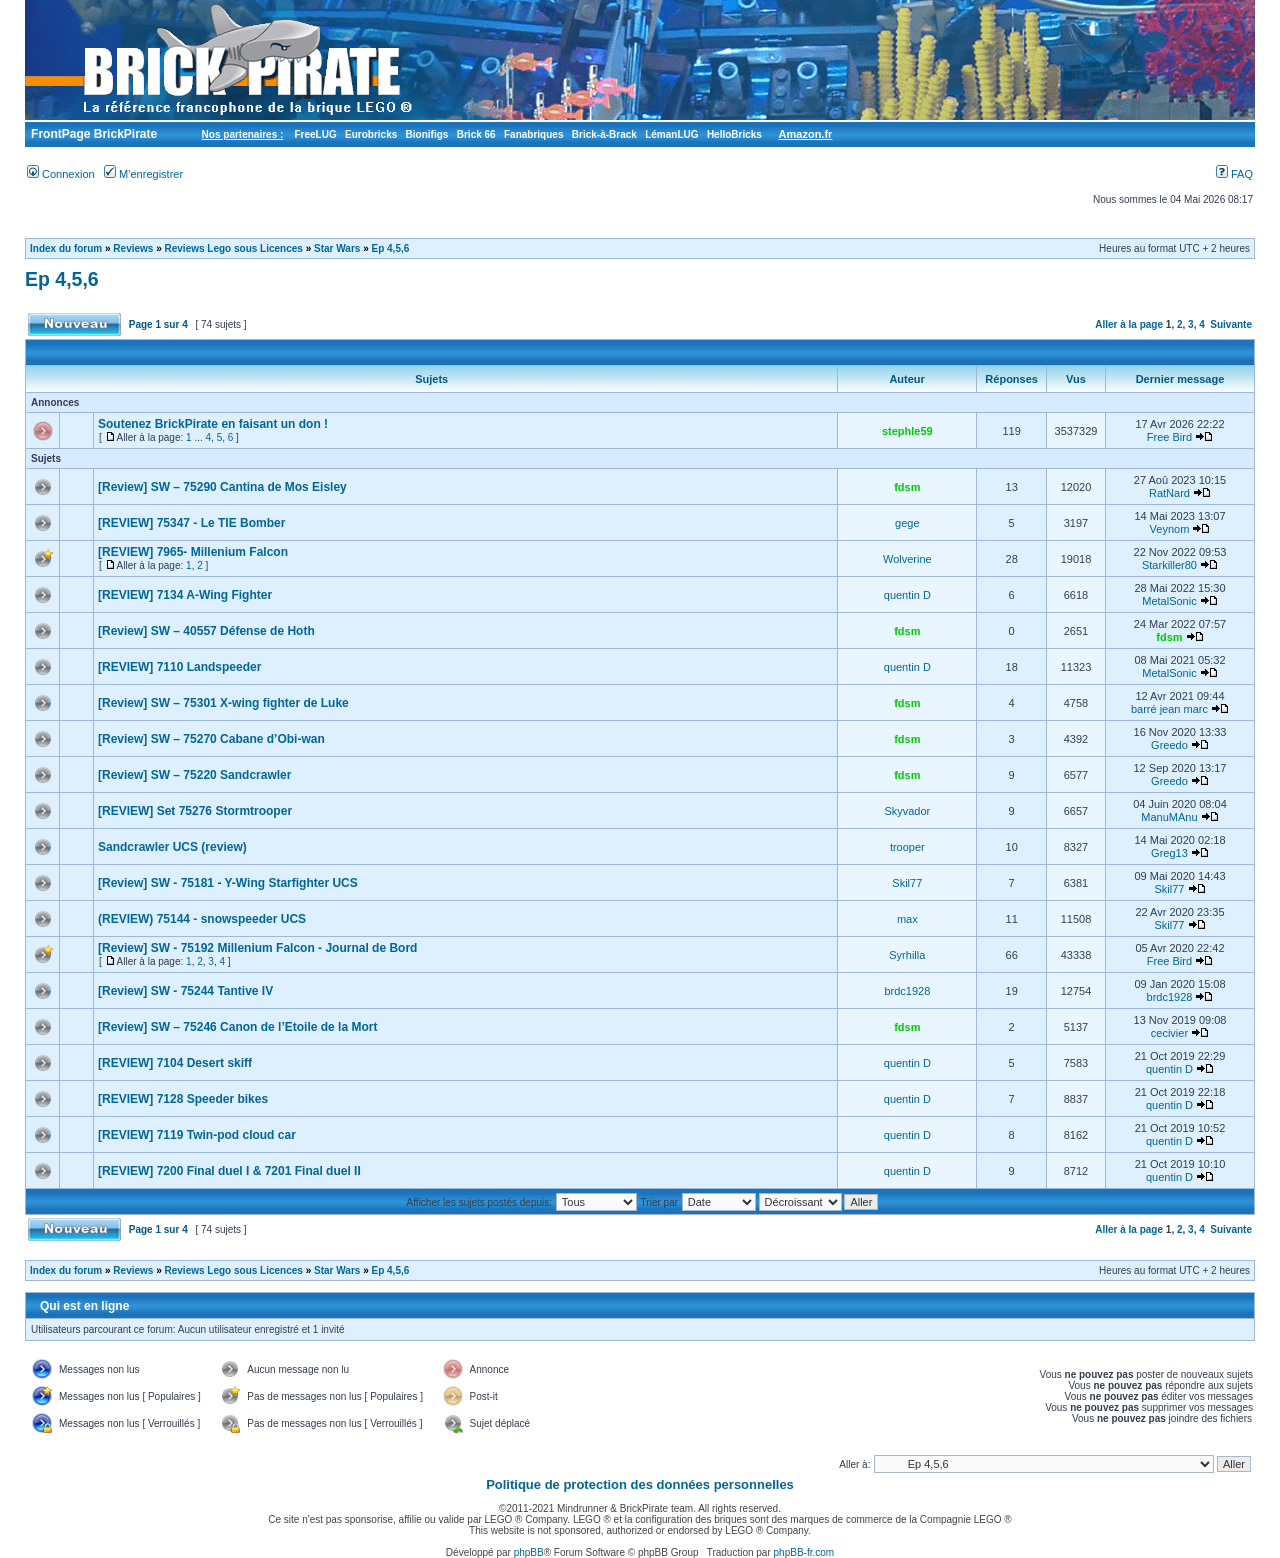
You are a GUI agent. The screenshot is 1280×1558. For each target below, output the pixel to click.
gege (907, 523)
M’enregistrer (143, 174)
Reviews (133, 248)
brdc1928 (907, 991)
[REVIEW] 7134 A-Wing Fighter (185, 595)
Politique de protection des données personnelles (640, 1484)
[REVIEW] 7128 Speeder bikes (183, 1099)
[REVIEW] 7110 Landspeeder (179, 667)
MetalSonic (1169, 601)
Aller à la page (1129, 324)
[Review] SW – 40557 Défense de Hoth (206, 631)
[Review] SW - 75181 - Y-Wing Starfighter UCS (228, 883)
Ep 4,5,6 (390, 248)
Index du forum (66, 248)
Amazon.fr (806, 134)
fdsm (907, 487)
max (907, 919)
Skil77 (907, 883)
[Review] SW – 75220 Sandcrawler (194, 775)
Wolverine (907, 559)
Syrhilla (907, 955)
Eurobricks (371, 134)
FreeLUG (315, 134)
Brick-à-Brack (604, 134)
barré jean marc (1169, 709)
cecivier (1169, 1033)
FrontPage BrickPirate (92, 134)
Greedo (1169, 745)
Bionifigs (427, 134)
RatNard (1169, 493)
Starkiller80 (1169, 565)
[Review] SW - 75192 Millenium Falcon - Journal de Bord (257, 948)
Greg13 (1169, 853)
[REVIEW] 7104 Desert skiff (175, 1063)
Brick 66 (476, 134)
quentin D (907, 595)
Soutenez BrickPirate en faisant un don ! (213, 424)
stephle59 (907, 431)
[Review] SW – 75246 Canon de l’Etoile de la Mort (237, 1027)
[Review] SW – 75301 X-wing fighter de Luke (223, 703)
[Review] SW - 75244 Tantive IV (185, 991)
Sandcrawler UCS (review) (172, 847)
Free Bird (1169, 437)
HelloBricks (734, 134)
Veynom (1170, 529)
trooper (907, 847)
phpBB (529, 1552)
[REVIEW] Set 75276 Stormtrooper (195, 811)
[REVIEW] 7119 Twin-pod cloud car (197, 1135)
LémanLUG (671, 134)
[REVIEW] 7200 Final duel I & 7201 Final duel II (229, 1171)
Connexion (61, 174)
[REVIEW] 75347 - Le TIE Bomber (191, 523)
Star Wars (337, 248)
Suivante (1231, 324)
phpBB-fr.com (804, 1552)
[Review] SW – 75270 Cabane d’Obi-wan (211, 739)
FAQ (1234, 174)
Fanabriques (533, 134)
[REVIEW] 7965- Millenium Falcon (193, 552)
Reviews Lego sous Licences (234, 248)
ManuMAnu (1169, 817)
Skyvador (907, 811)
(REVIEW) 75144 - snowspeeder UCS (202, 919)
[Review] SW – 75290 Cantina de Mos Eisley (222, 487)
